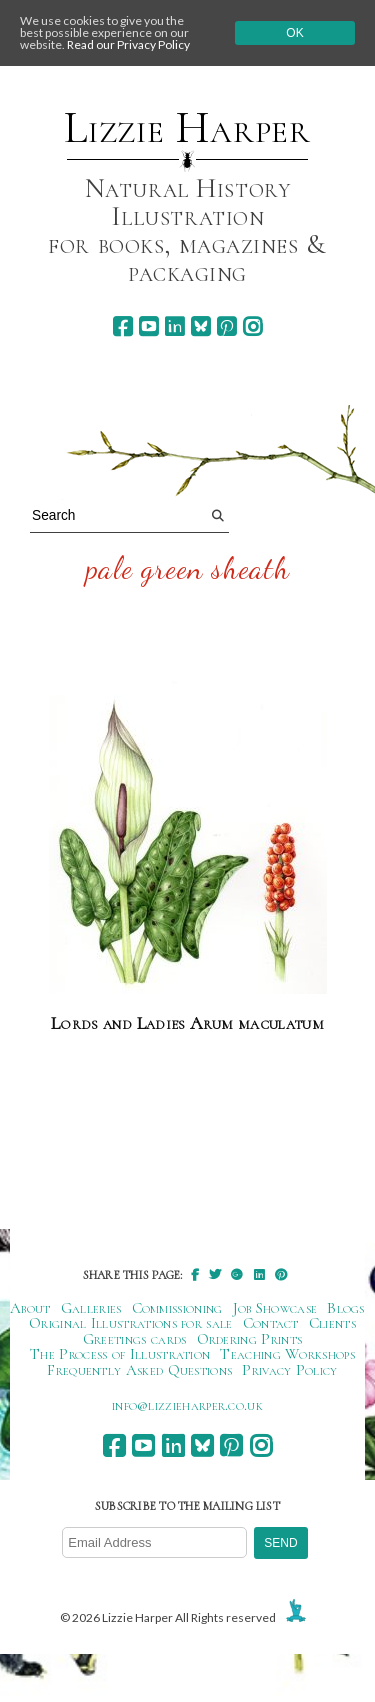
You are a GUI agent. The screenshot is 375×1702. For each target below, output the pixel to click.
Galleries (91, 1308)
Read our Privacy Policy (128, 44)
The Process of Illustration (120, 1354)
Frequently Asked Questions (139, 1370)
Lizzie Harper (187, 128)
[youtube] (148, 326)
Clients (332, 1323)
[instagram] (252, 326)
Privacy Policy (289, 1370)
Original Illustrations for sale (131, 1323)
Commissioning (177, 1308)
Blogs (346, 1308)
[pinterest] (226, 326)
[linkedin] (174, 326)
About (30, 1308)
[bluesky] (200, 326)
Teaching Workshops (287, 1354)
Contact (271, 1323)
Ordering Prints (250, 1339)
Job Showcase (275, 1308)
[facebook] (122, 326)
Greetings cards (135, 1339)
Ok (294, 33)
